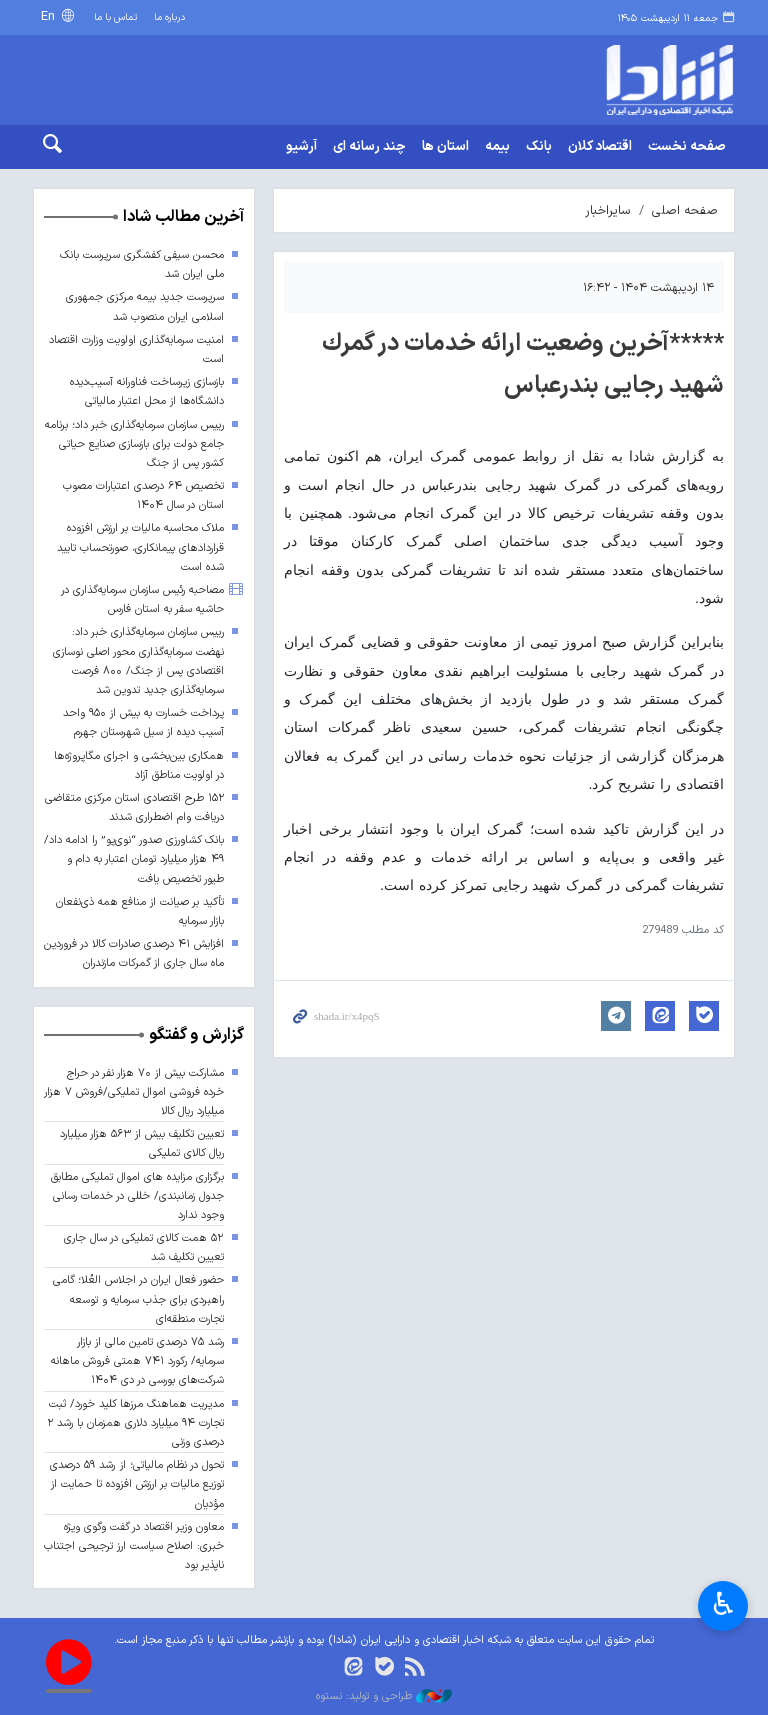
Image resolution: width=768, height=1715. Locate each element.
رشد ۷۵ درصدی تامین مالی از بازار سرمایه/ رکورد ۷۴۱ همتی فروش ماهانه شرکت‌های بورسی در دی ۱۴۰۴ (137, 1361)
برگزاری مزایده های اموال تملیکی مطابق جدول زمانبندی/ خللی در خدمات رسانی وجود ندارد (137, 1196)
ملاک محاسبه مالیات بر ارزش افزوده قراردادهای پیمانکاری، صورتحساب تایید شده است (140, 547)
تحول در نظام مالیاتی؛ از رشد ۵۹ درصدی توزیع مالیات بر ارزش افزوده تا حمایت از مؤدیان (137, 1484)
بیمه (497, 147)
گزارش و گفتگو (196, 1035)
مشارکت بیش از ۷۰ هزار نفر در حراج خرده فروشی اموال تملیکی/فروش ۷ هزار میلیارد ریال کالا (134, 1092)
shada (654, 80)
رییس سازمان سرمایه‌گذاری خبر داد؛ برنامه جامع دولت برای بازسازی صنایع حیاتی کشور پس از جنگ (134, 444)
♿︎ (723, 1604)
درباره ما (169, 17)
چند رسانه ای (369, 147)
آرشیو (301, 147)
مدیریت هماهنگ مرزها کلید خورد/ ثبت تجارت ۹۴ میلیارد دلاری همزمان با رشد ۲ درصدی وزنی (135, 1423)
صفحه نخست (687, 147)
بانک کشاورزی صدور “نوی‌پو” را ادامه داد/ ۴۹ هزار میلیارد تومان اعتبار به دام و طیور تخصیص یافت (134, 859)
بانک (539, 147)
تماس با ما (115, 17)
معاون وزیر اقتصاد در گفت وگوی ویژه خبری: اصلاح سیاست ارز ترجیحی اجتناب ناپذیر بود (134, 1546)
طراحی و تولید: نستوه (384, 1697)
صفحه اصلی (685, 210)
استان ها (445, 147)
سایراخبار (608, 210)
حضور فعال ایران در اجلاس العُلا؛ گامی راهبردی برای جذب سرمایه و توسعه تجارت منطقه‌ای (138, 1299)
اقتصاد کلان (600, 147)
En (50, 16)
